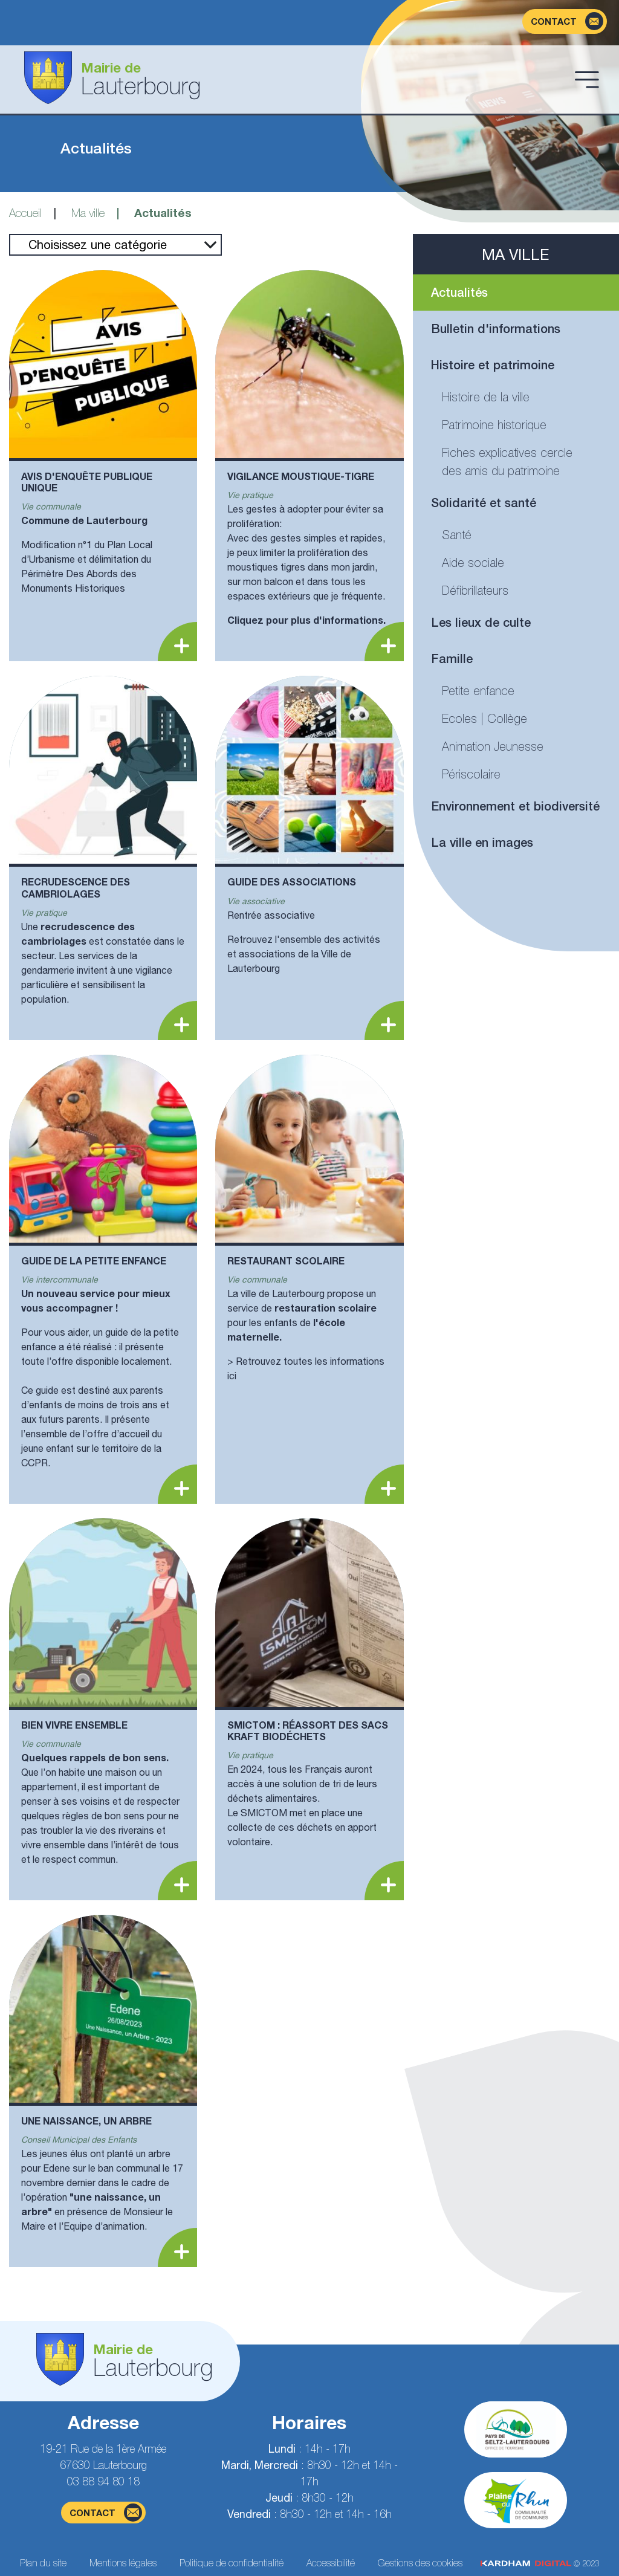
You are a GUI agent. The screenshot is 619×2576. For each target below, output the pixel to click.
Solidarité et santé (483, 503)
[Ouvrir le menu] (587, 79)
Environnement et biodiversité (515, 806)
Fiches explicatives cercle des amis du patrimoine (507, 461)
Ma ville (88, 212)
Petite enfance (478, 690)
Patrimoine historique (494, 425)
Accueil (25, 212)
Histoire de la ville (486, 397)
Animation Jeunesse (492, 746)
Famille (452, 658)
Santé (457, 535)
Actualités (459, 292)
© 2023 (540, 2563)
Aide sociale (473, 562)
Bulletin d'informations (495, 328)
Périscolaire (471, 774)
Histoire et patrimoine (492, 365)
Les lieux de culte (481, 622)
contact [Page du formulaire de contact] (106, 2512)
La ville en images (482, 842)
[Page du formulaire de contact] (564, 21)
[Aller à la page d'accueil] (289, 79)
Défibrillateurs (475, 590)
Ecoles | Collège (484, 718)
